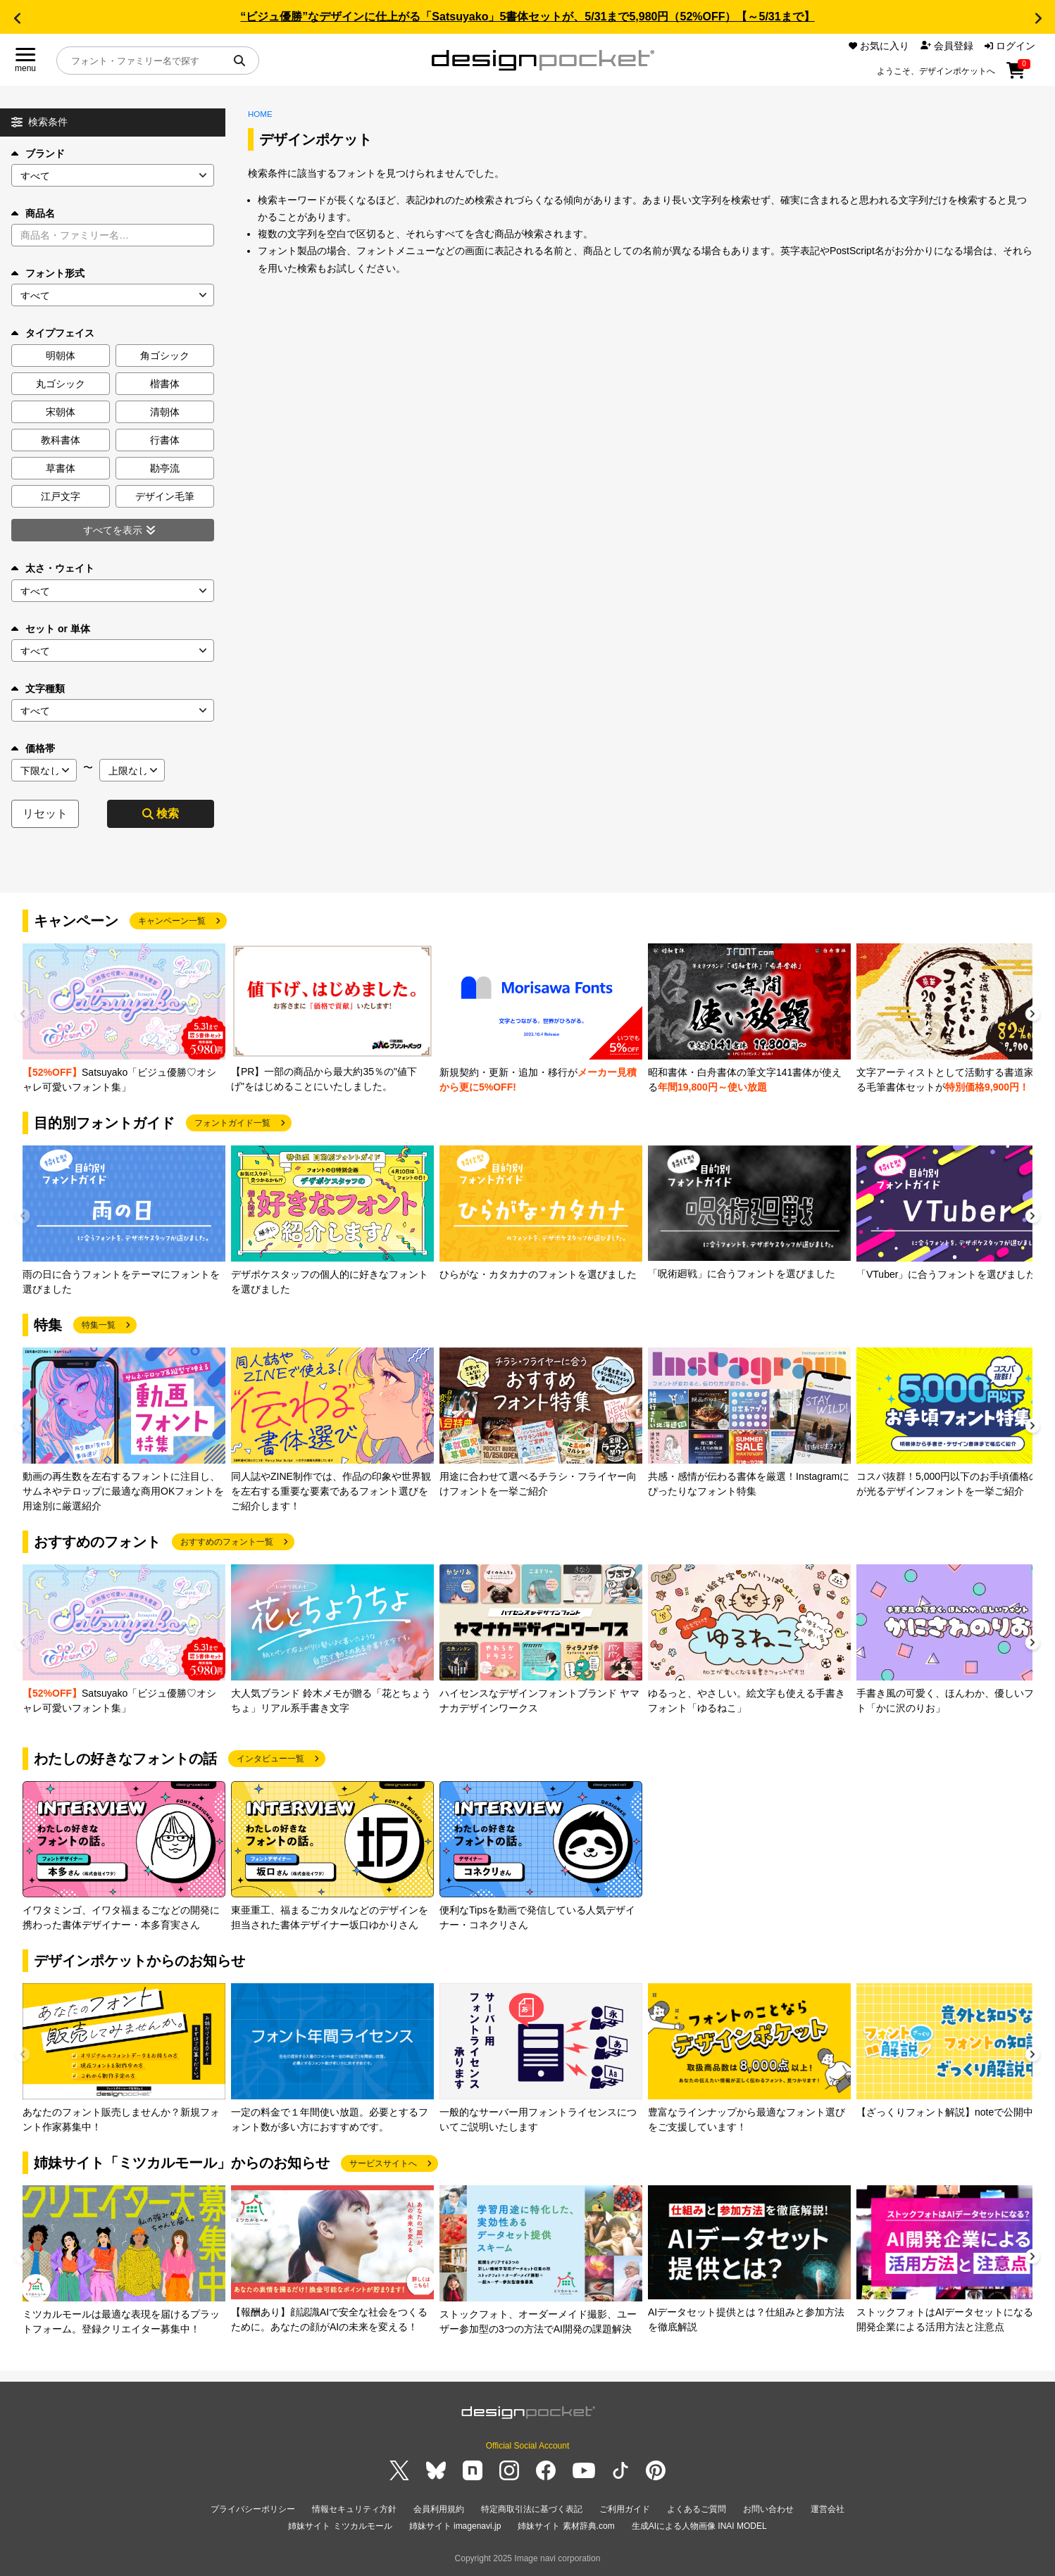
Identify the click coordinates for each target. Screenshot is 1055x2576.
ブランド (38, 153)
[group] (124, 1019)
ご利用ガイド (624, 2509)
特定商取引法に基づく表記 (531, 2509)
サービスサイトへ (383, 2163)
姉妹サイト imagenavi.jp (455, 2526)
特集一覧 (99, 1325)
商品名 (33, 213)
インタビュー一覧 (270, 1759)
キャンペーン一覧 (172, 921)
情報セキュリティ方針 (354, 2509)
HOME (260, 114)
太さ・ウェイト (52, 568)
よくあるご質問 (696, 2509)
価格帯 (33, 748)
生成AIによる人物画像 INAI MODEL (699, 2526)
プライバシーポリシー (253, 2509)
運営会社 (827, 2509)
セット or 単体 (50, 628)
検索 (160, 813)
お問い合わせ (768, 2509)
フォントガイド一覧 (232, 1123)
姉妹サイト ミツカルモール (340, 2526)
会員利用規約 (438, 2509)
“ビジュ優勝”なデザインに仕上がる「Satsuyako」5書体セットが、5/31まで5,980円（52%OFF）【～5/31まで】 (527, 17)
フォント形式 (48, 273)
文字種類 (38, 688)
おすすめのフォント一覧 (226, 1542)
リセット (45, 813)
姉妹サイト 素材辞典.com (566, 2526)
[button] (17, 18)
